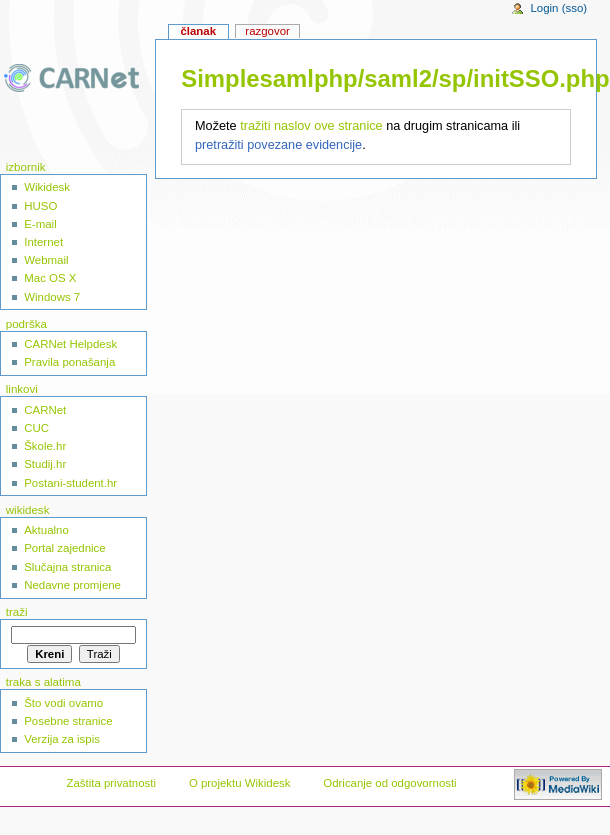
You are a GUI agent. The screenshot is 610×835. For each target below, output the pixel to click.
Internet (43, 242)
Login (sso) (558, 8)
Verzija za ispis (62, 739)
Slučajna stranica (67, 567)
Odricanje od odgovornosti (389, 783)
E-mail (40, 224)
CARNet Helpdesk (70, 344)
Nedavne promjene (72, 585)
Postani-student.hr (70, 483)
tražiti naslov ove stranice (311, 126)
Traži (17, 612)
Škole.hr (45, 446)
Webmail (46, 260)
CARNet (45, 410)
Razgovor (267, 31)
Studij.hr (45, 464)
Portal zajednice (65, 548)
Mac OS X (50, 278)
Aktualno (46, 530)
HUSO (40, 206)
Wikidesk (47, 187)
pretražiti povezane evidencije (278, 145)
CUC (36, 428)
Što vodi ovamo (63, 703)
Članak (198, 31)
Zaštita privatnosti (111, 783)
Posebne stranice (68, 721)
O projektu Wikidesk (240, 783)
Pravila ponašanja (69, 362)
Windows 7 (52, 297)
